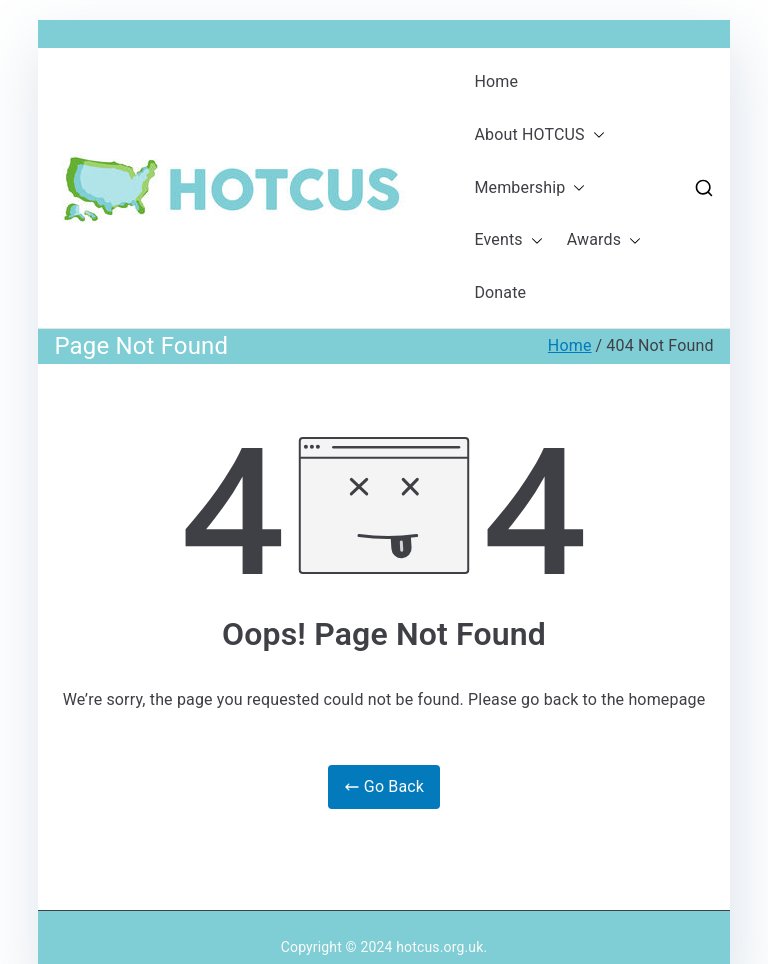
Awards (604, 240)
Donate (500, 292)
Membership (529, 188)
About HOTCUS (539, 135)
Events (508, 240)
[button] (595, 135)
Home (496, 81)
